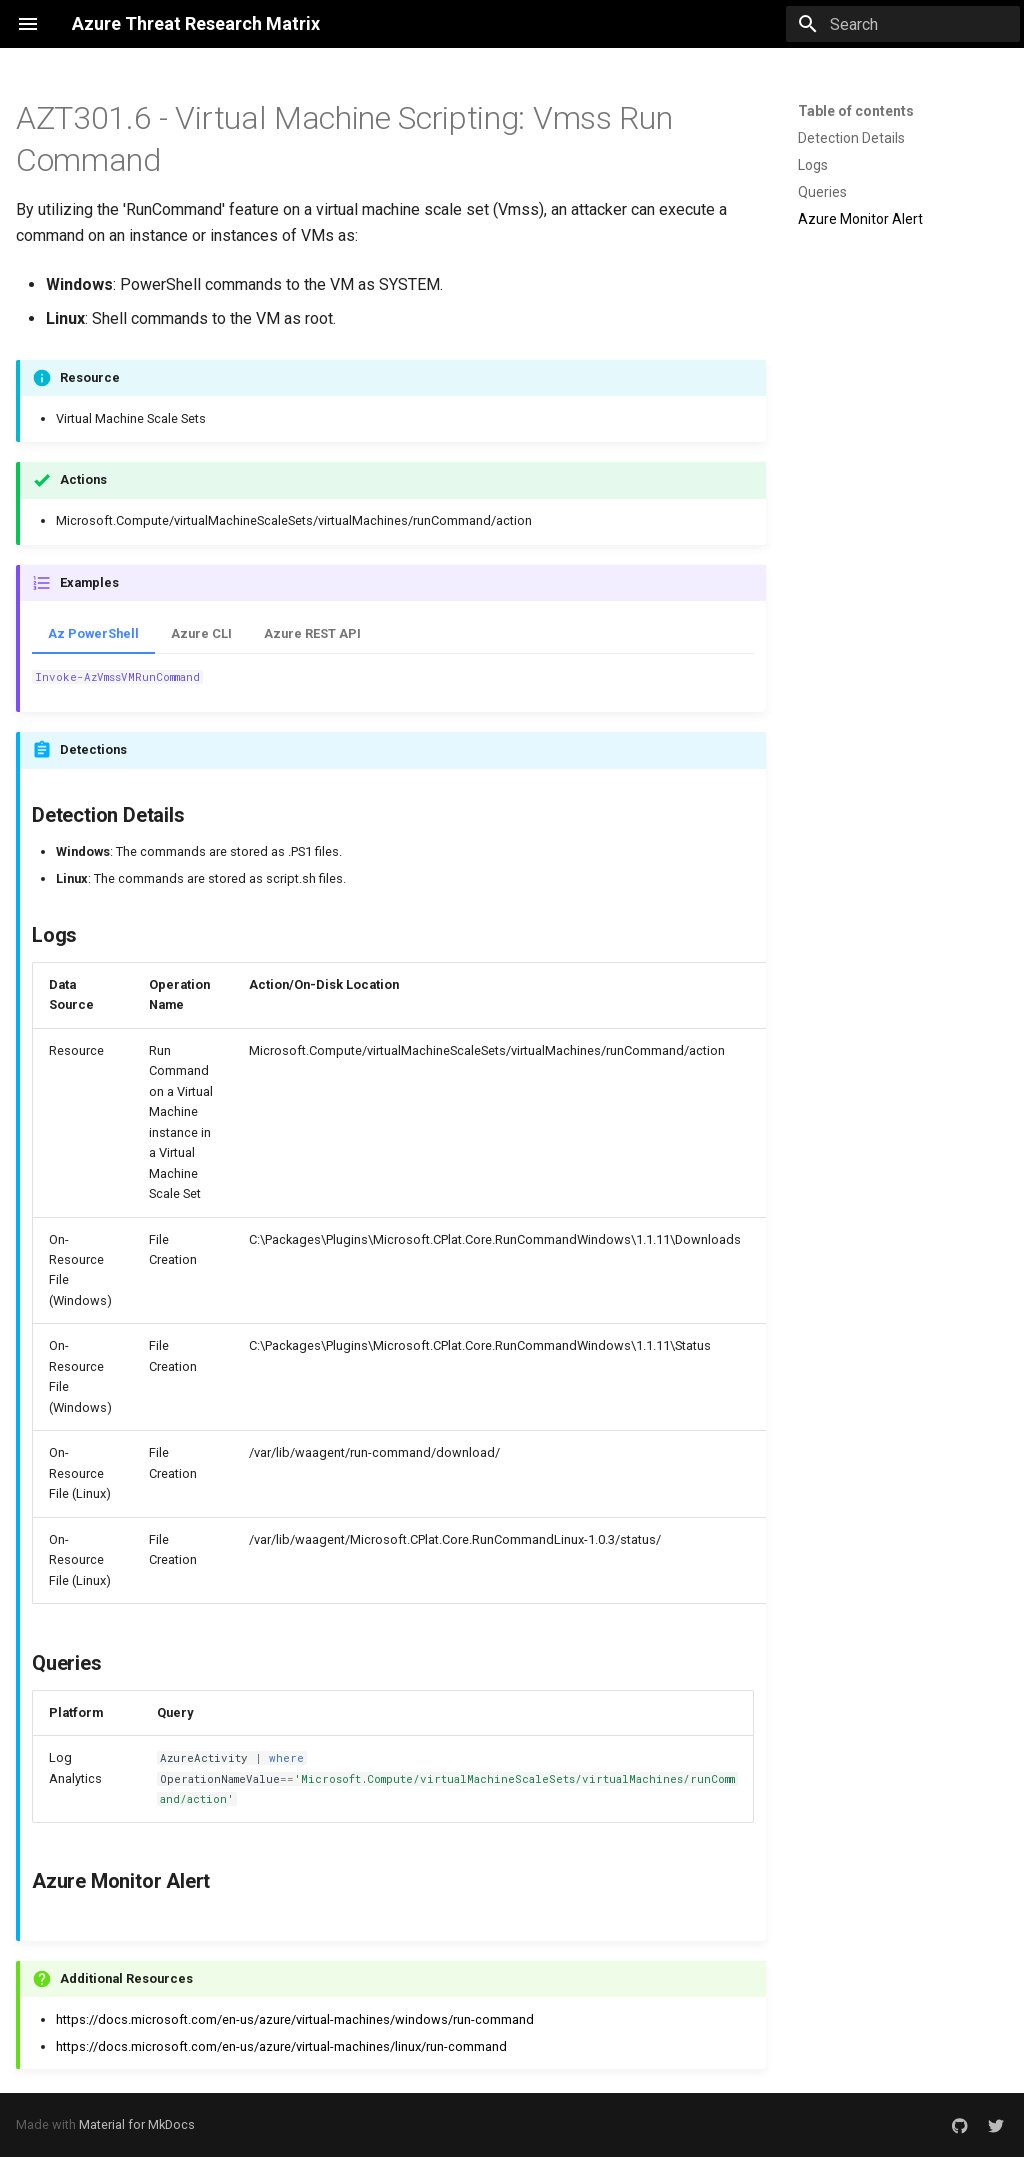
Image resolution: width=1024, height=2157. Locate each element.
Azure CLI (201, 633)
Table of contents (856, 111)
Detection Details (851, 138)
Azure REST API (312, 633)
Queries (822, 192)
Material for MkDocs (137, 2124)
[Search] (903, 24)
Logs (813, 165)
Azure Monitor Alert (860, 219)
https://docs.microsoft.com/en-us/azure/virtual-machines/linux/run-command (281, 2046)
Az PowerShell (93, 633)
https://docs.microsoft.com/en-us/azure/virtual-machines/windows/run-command (295, 2019)
